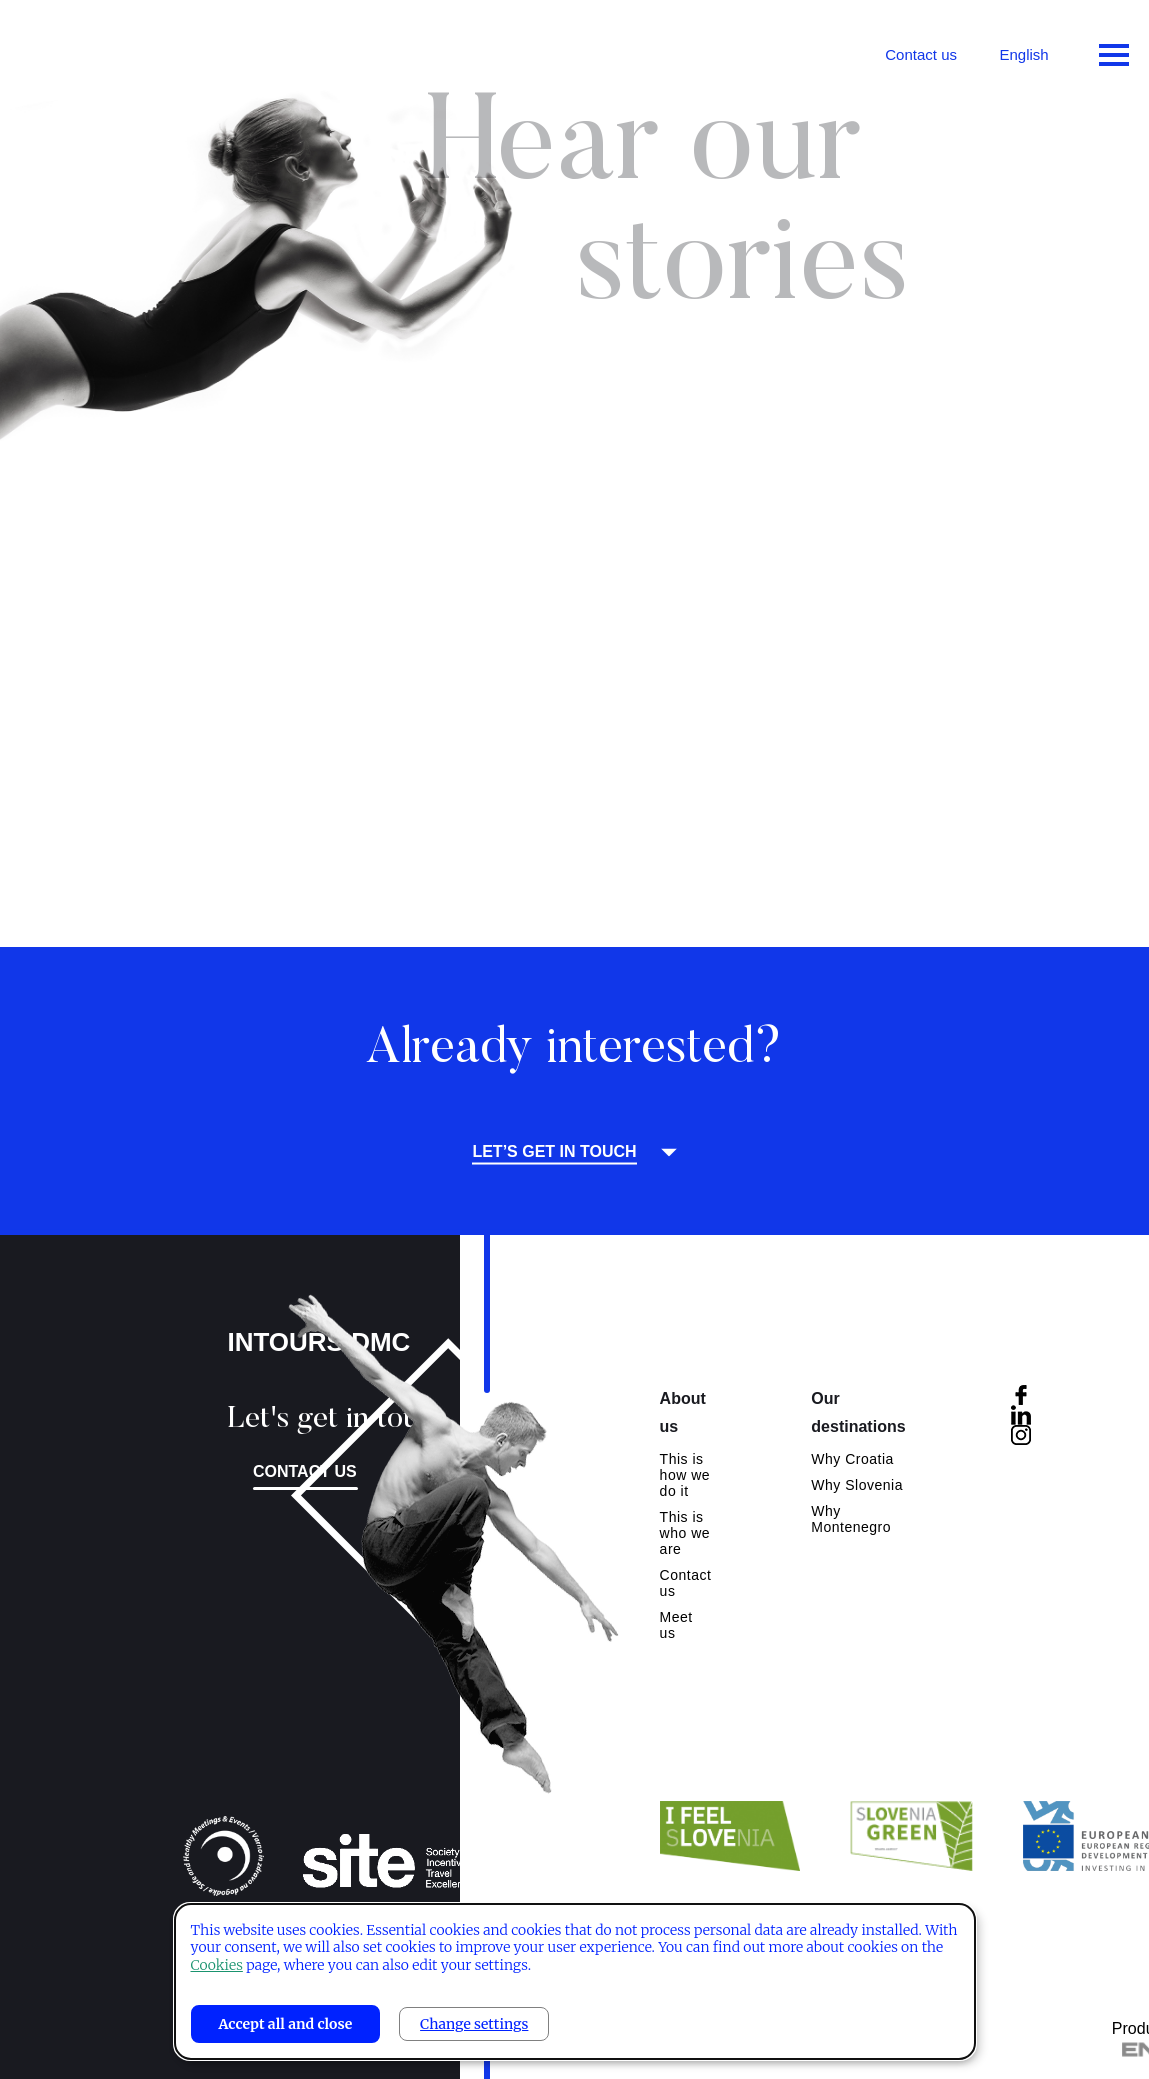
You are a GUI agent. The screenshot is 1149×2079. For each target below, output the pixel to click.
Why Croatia (852, 1459)
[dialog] (575, 1981)
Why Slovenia (857, 1485)
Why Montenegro (851, 1519)
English (1023, 54)
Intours (100, 50)
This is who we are (685, 1533)
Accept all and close (286, 2024)
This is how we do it (685, 1475)
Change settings (474, 2024)
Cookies (217, 1965)
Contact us (921, 54)
